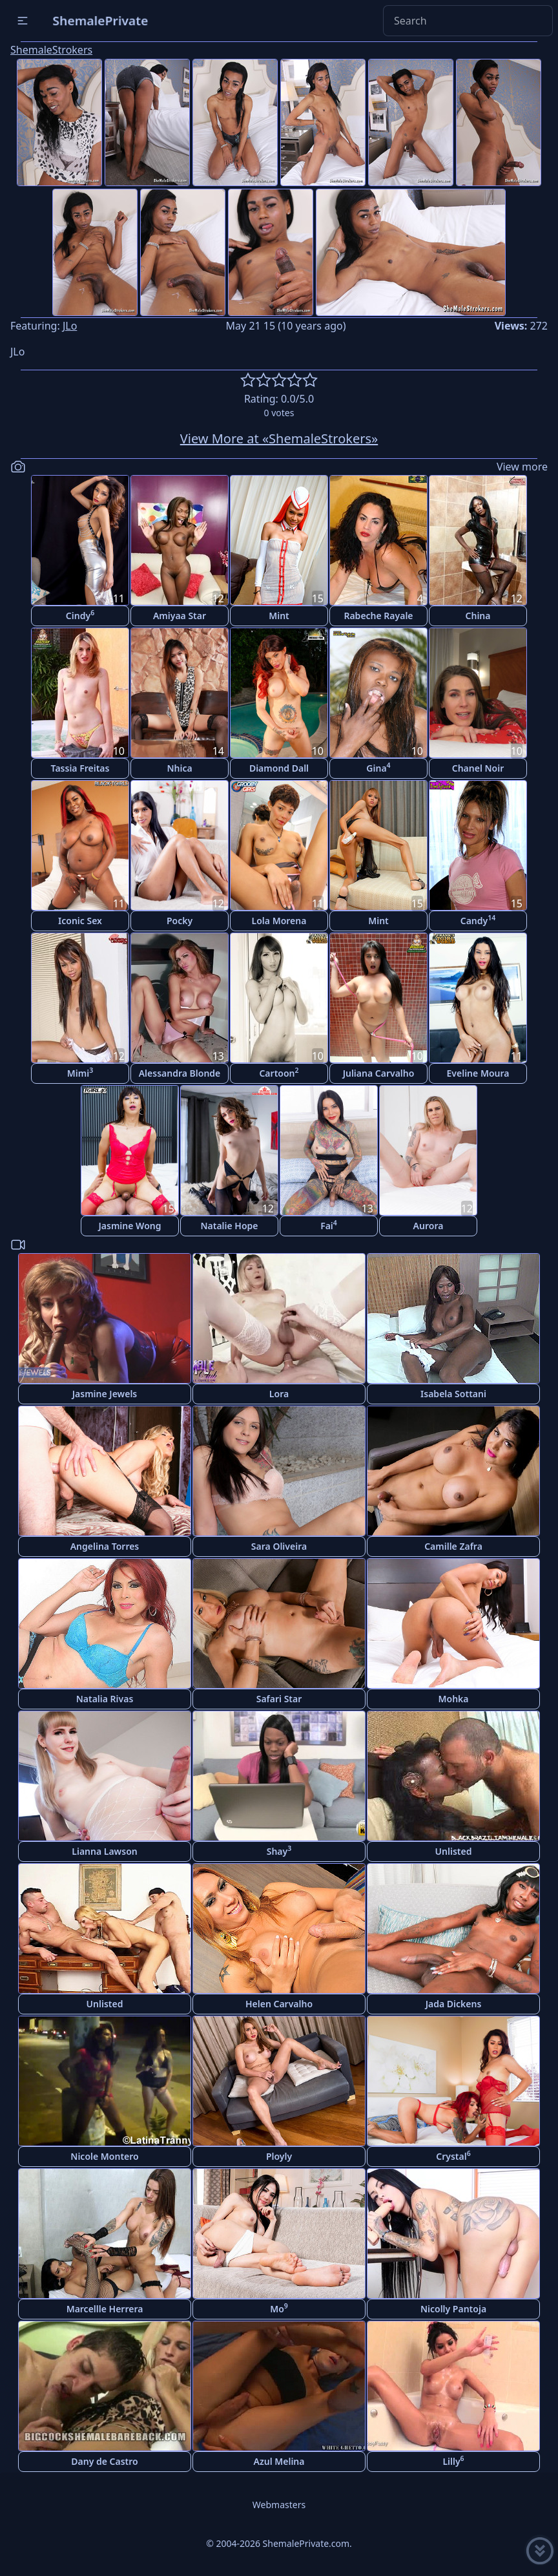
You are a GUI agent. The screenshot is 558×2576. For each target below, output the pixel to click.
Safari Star (279, 1699)
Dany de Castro (104, 2461)
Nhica (179, 768)
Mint (279, 615)
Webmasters (279, 2504)
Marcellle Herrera (105, 2309)
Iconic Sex (80, 920)
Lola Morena (279, 920)
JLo (70, 326)
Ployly (279, 2156)
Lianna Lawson (104, 1851)
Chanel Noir (478, 768)
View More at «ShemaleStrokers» (279, 438)
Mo (279, 2308)
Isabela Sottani (453, 1394)
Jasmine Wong (130, 1225)
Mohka (454, 1699)
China (478, 615)
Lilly (453, 2460)
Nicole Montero (104, 2156)
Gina (378, 767)
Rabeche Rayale (378, 615)
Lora (279, 1394)
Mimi (80, 1072)
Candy (478, 920)
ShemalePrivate (100, 20)
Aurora (428, 1225)
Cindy (80, 615)
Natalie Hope (229, 1225)
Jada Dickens (454, 2004)
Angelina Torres (105, 1546)
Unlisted (453, 1851)
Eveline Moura (478, 1073)
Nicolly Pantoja (453, 2309)
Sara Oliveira (279, 1546)
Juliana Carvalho (379, 1073)
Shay (279, 1850)
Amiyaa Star (179, 615)
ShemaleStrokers (51, 50)
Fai (328, 1225)
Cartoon (278, 1072)
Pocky (179, 920)
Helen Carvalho (279, 2004)
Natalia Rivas (105, 1699)
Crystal (453, 2155)
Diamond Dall (279, 768)
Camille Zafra (453, 1546)
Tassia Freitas (80, 768)
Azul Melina (279, 2461)
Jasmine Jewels (105, 1394)
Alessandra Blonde (180, 1073)
